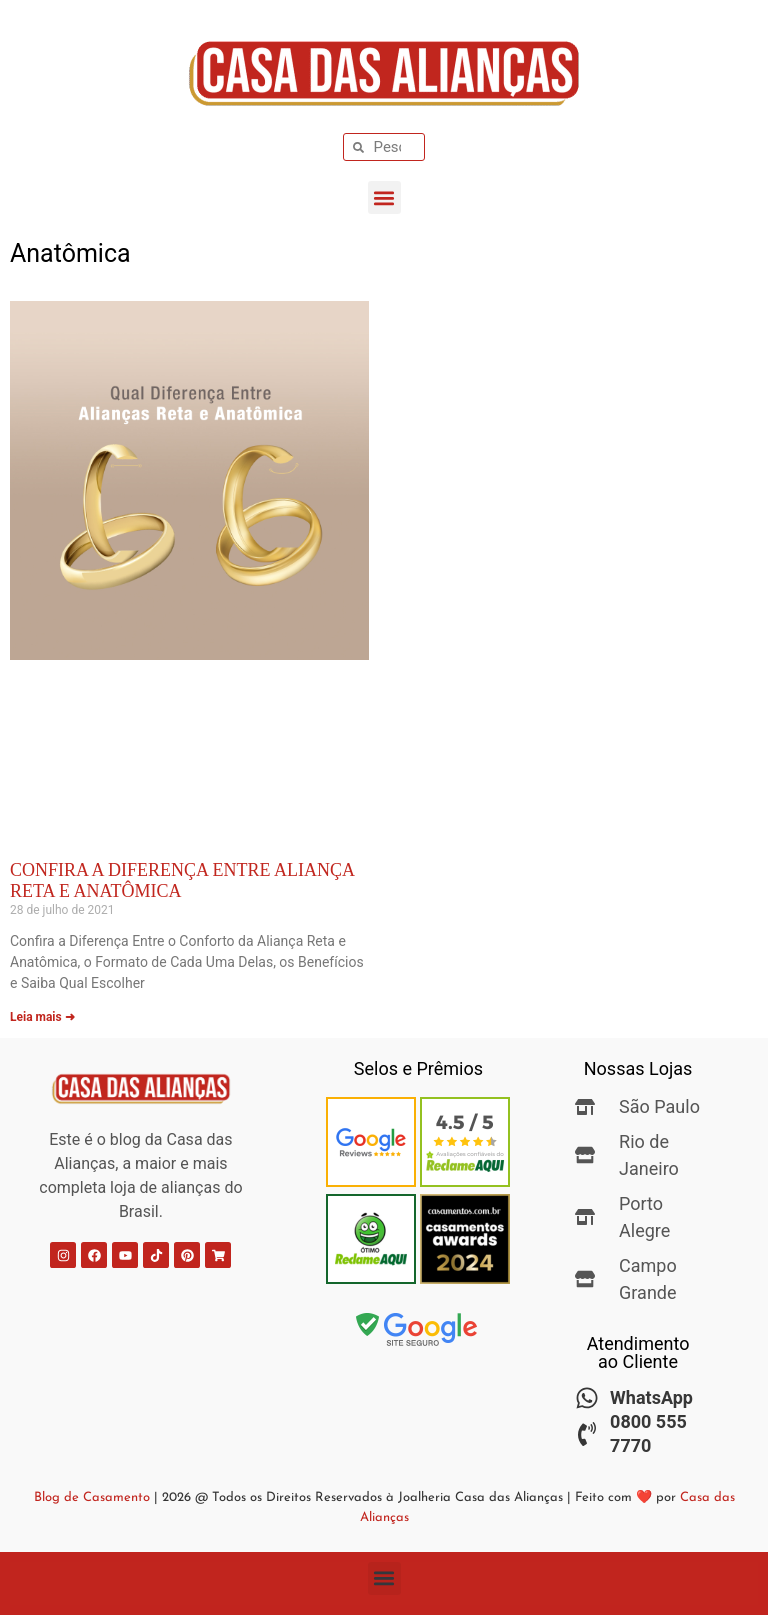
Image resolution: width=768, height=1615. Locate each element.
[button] (384, 197)
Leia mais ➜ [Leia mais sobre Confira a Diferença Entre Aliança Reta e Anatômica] (42, 1017)
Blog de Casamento (92, 1497)
